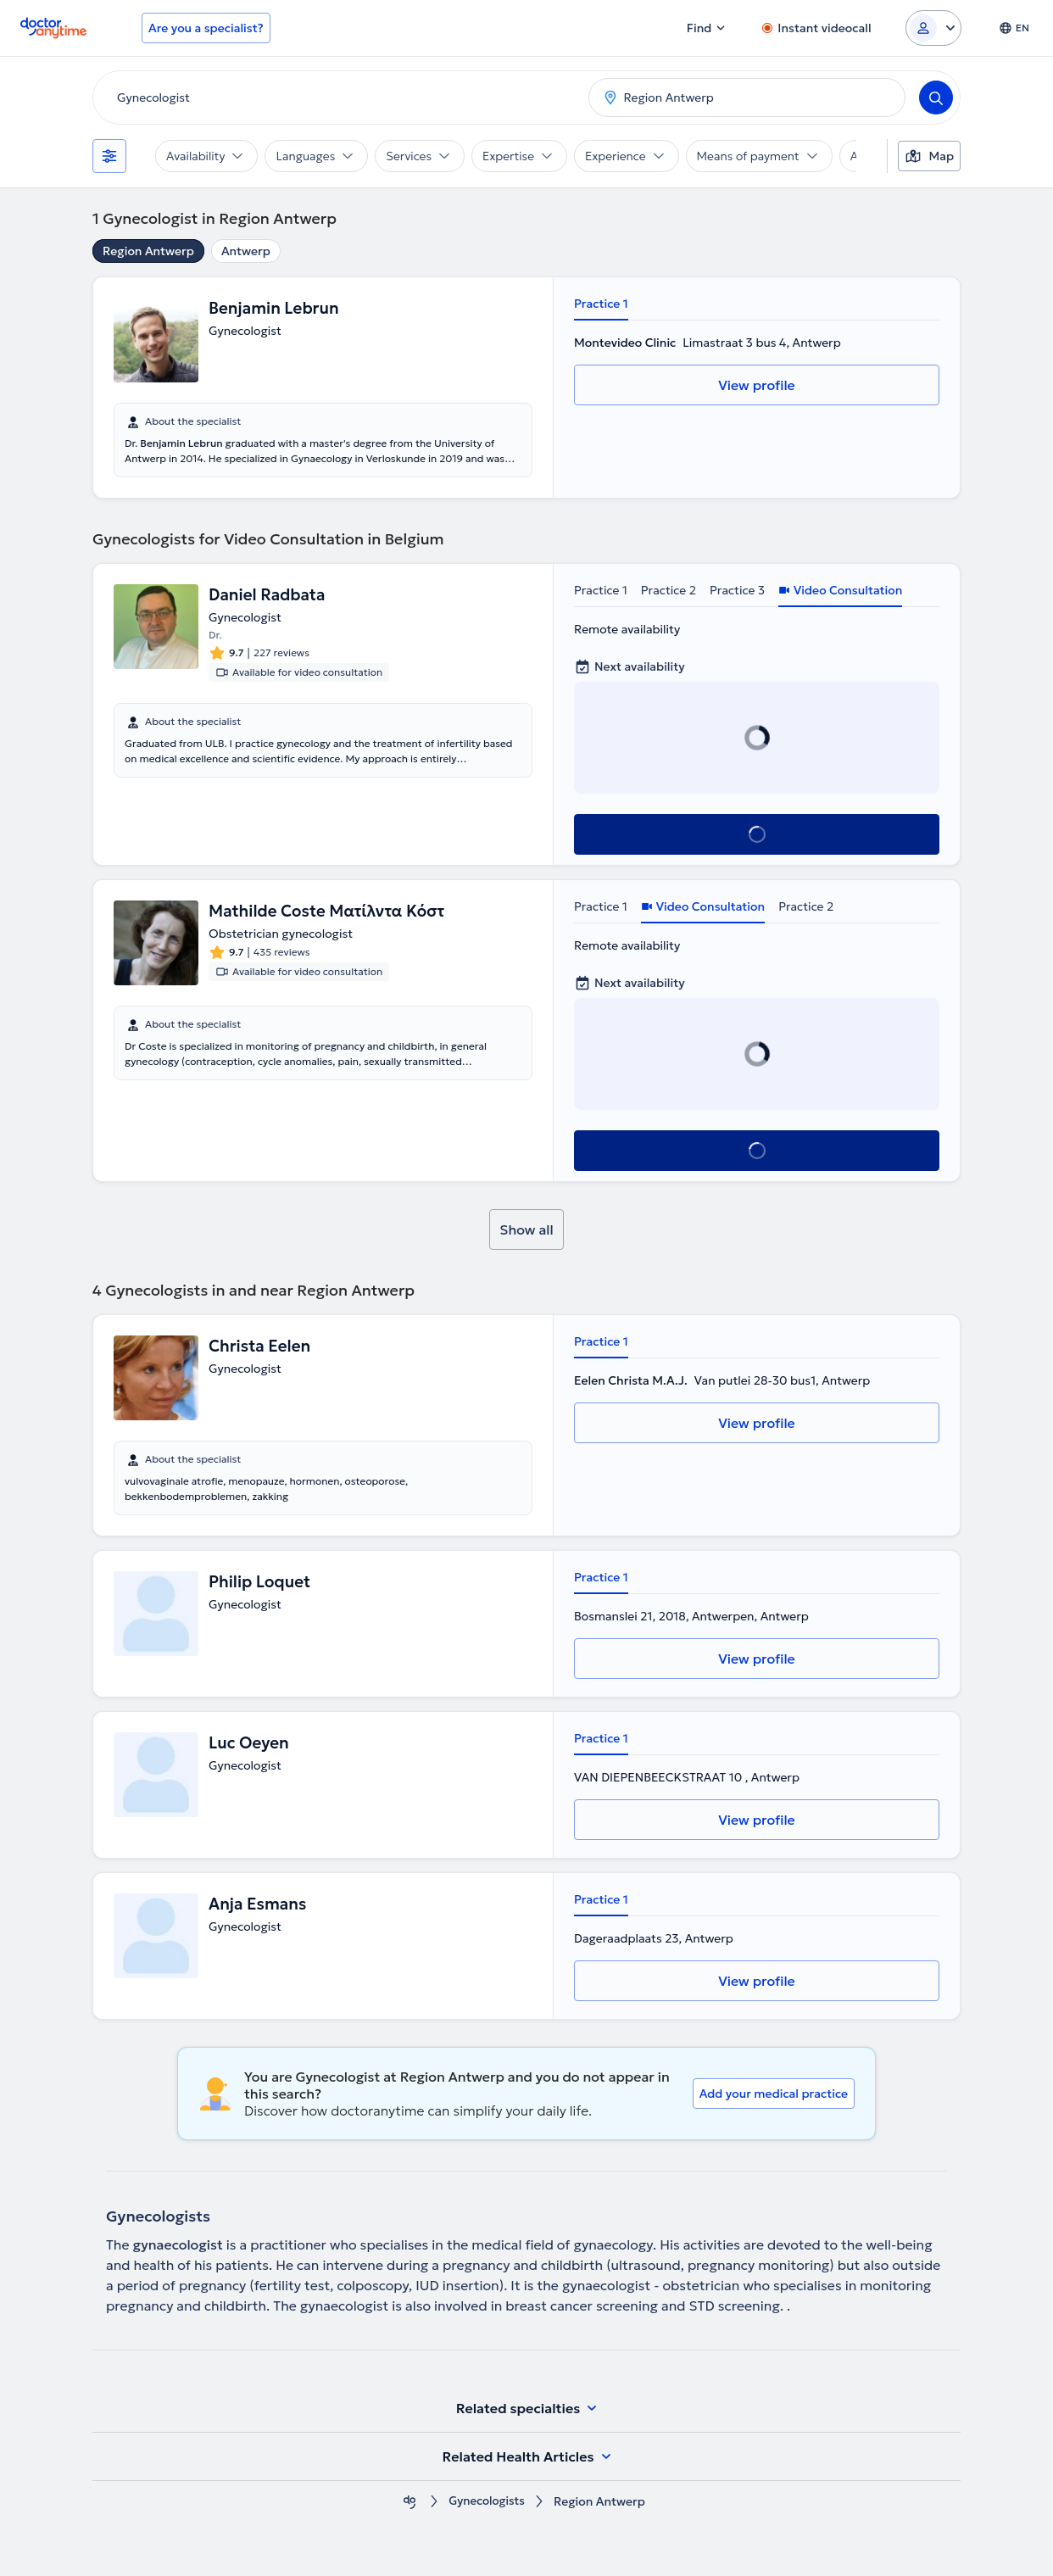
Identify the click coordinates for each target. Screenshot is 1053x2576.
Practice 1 (601, 303)
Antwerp (245, 251)
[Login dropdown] (933, 28)
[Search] (936, 97)
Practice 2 (668, 590)
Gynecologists (486, 2502)
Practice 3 (737, 590)
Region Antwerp (148, 251)
